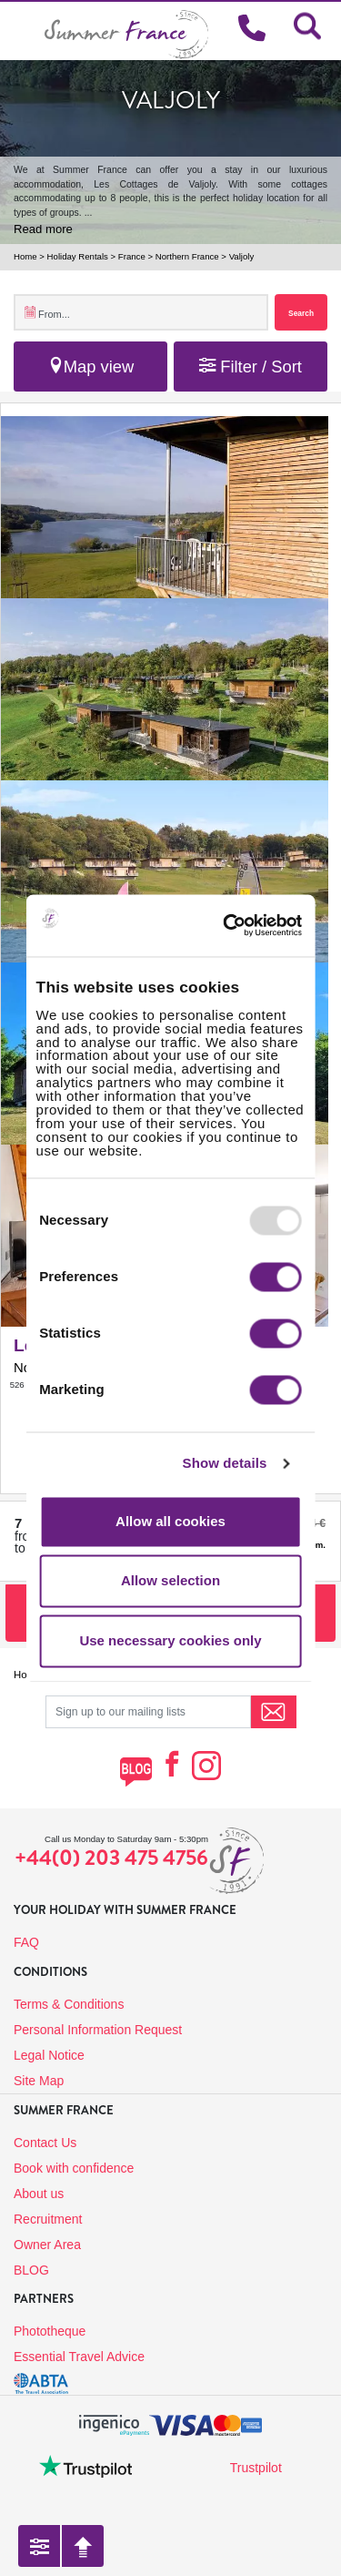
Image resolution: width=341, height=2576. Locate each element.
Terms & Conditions (69, 2004)
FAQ (26, 1942)
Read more (43, 229)
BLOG (31, 2270)
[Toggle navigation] (22, 30)
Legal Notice (49, 2055)
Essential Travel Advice (79, 2356)
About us (39, 2193)
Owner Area (47, 2244)
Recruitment (48, 2219)
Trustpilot (256, 2467)
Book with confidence (74, 2168)
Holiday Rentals (77, 256)
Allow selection (170, 1581)
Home (25, 256)
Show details (225, 1463)
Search (301, 313)
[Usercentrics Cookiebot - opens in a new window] (252, 925)
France (131, 256)
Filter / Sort (250, 366)
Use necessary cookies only (170, 1640)
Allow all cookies (170, 1521)
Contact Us (45, 2142)
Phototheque (49, 2331)
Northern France (187, 256)
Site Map (39, 2080)
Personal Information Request (98, 2029)
